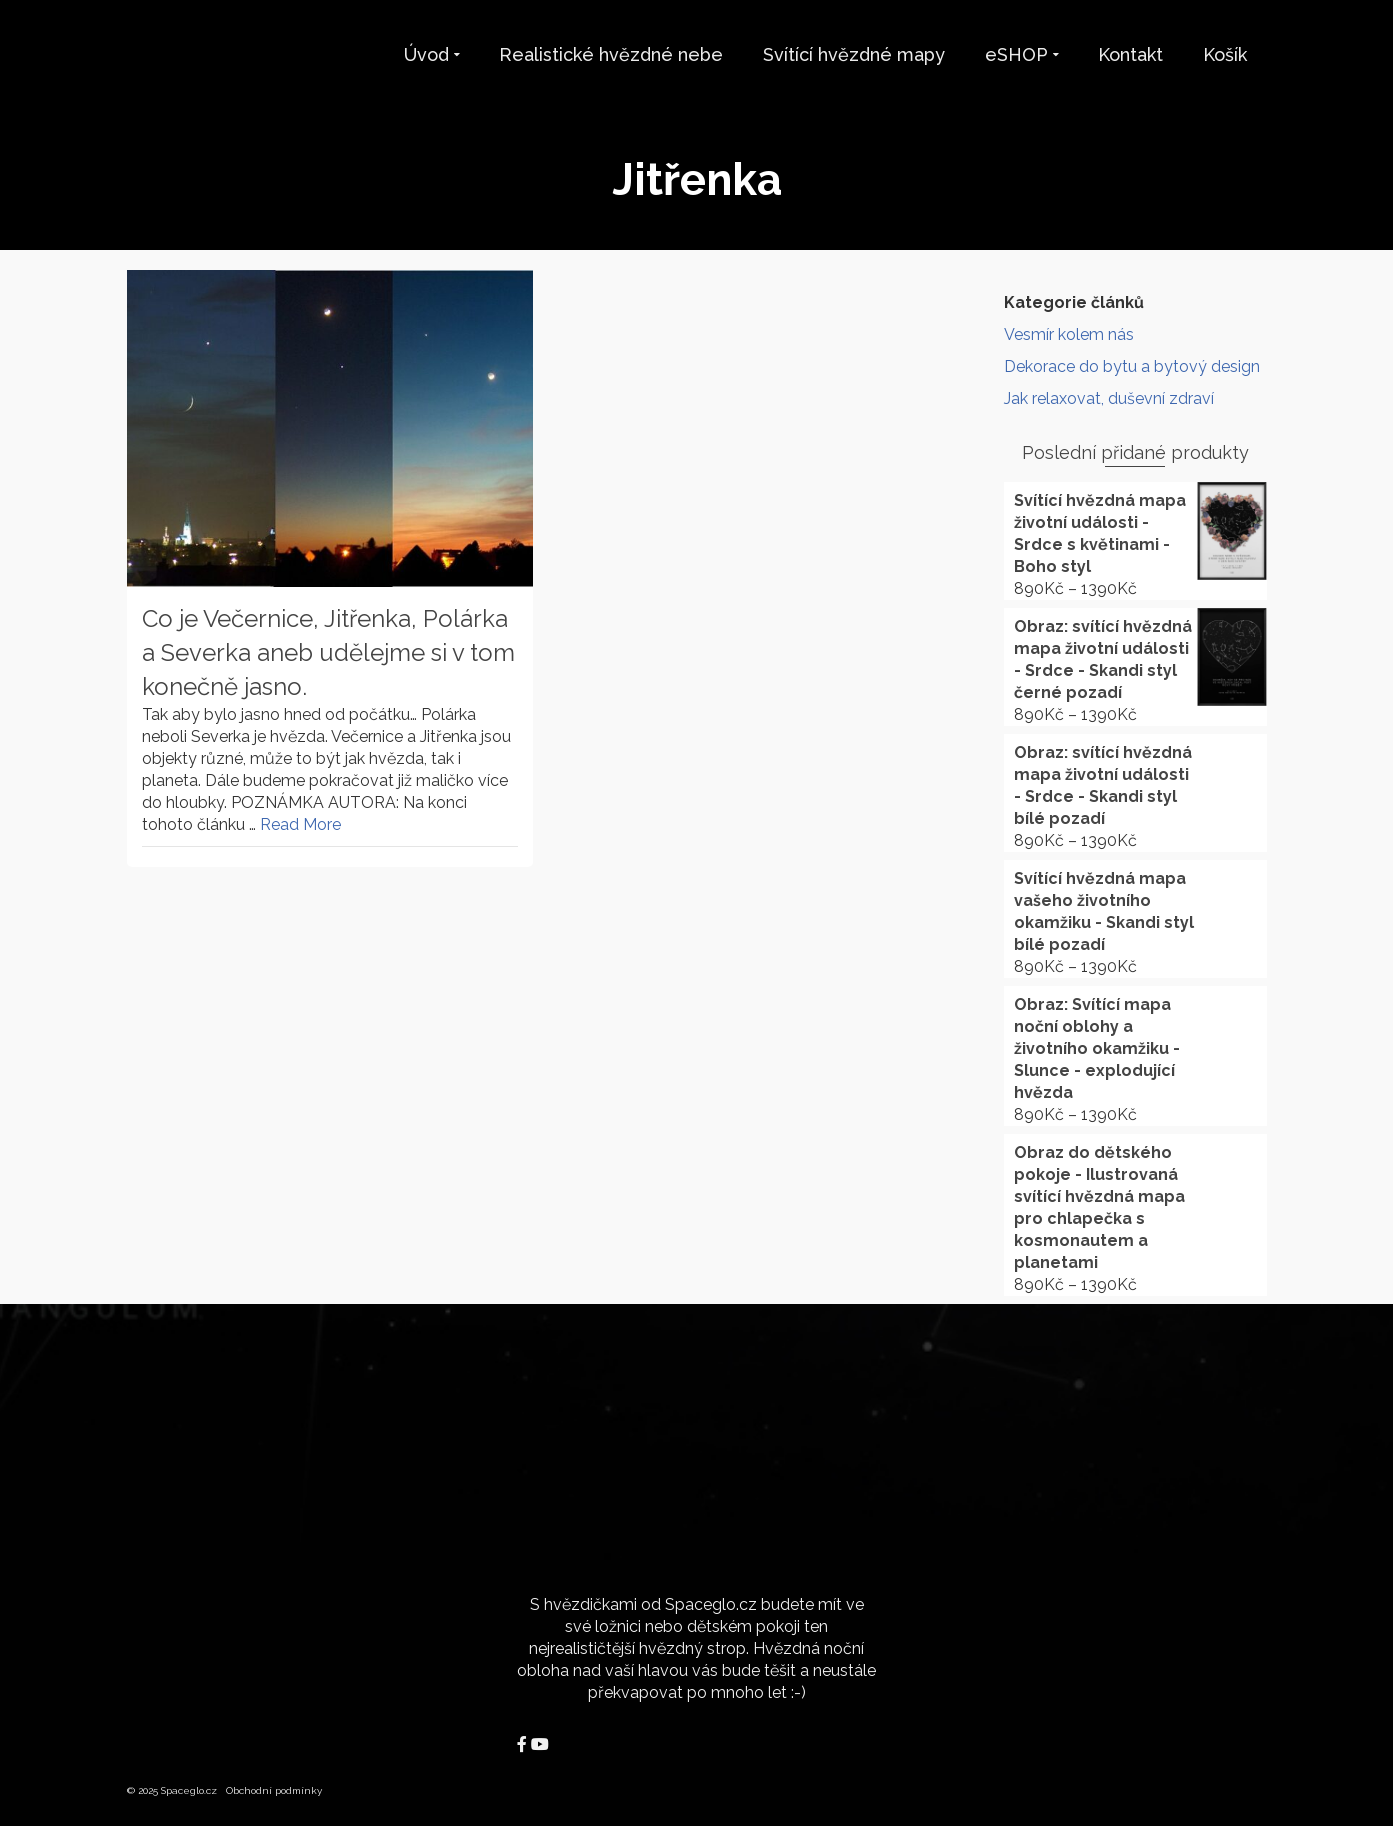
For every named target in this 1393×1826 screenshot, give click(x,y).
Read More (300, 824)
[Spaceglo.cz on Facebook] (524, 1744)
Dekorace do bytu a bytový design (1132, 366)
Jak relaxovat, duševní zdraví (1109, 398)
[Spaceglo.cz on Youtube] (540, 1744)
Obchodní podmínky (274, 1790)
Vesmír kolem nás (1069, 334)
